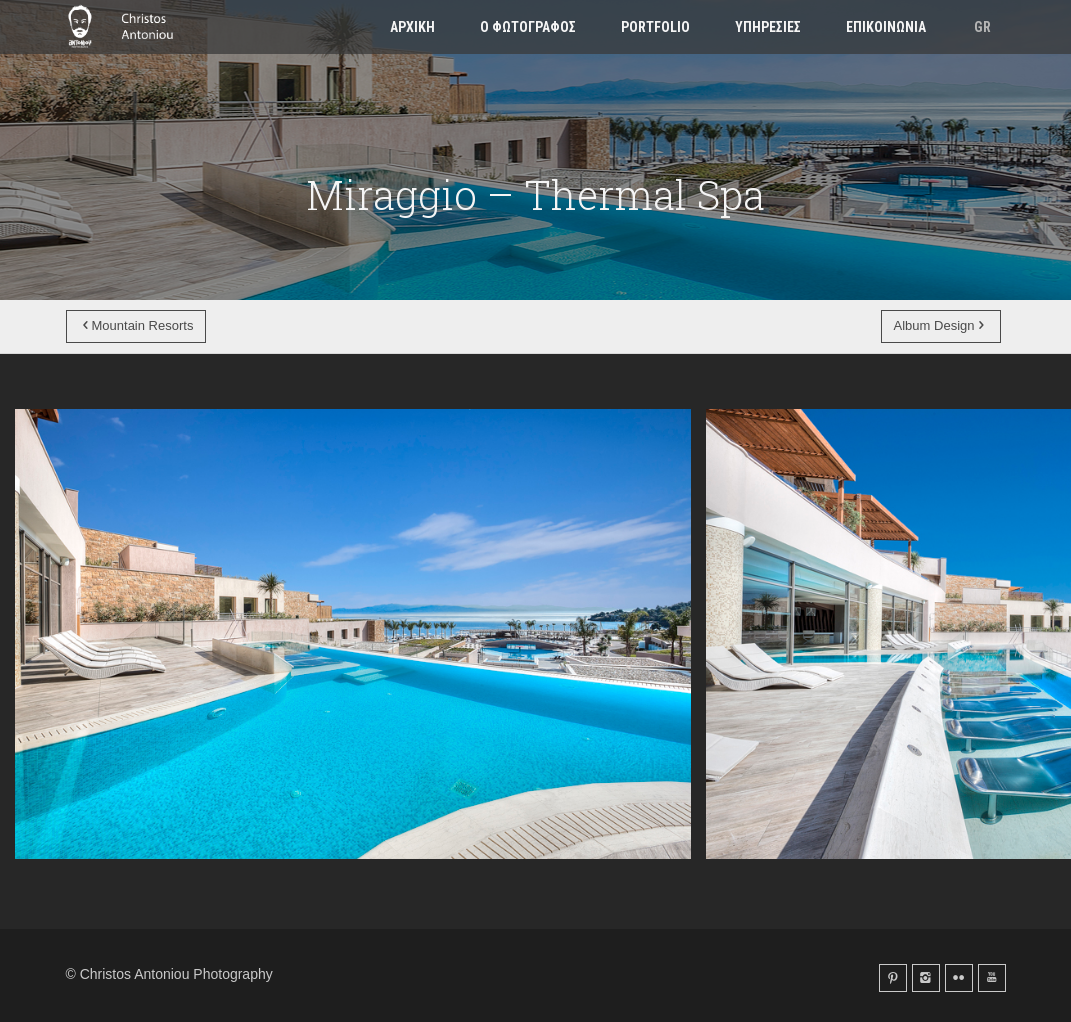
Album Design (941, 325)
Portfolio (655, 27)
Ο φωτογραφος (528, 27)
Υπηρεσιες (768, 27)
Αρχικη (412, 27)
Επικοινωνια (886, 27)
